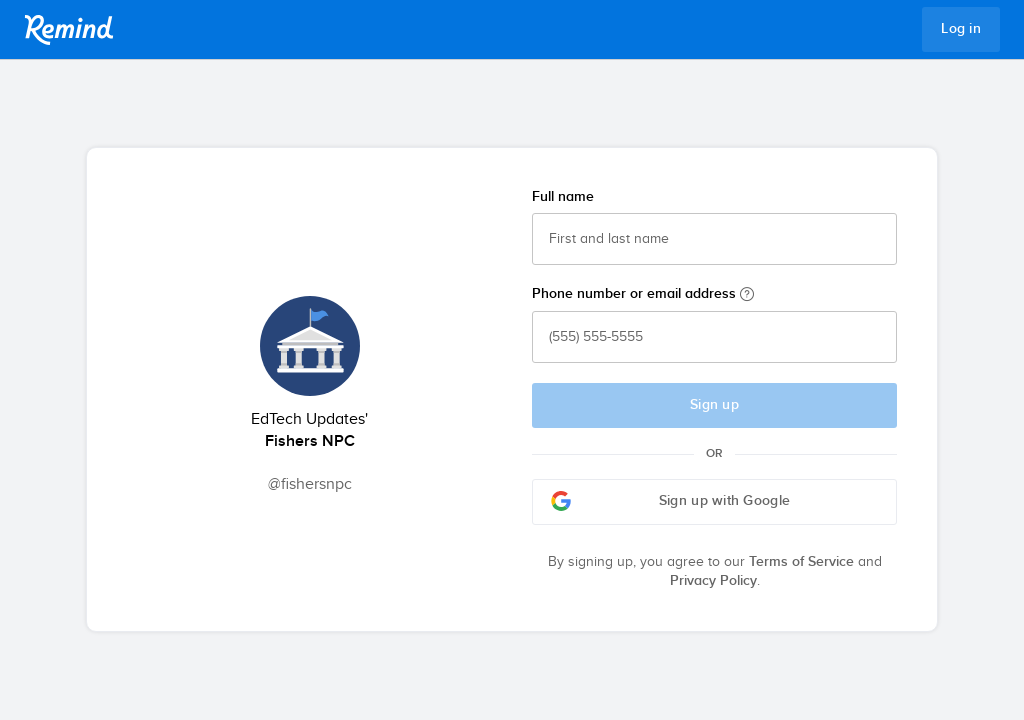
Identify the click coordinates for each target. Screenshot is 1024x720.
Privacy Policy (713, 581)
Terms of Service (801, 562)
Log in (961, 29)
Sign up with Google (670, 501)
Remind (69, 30)
